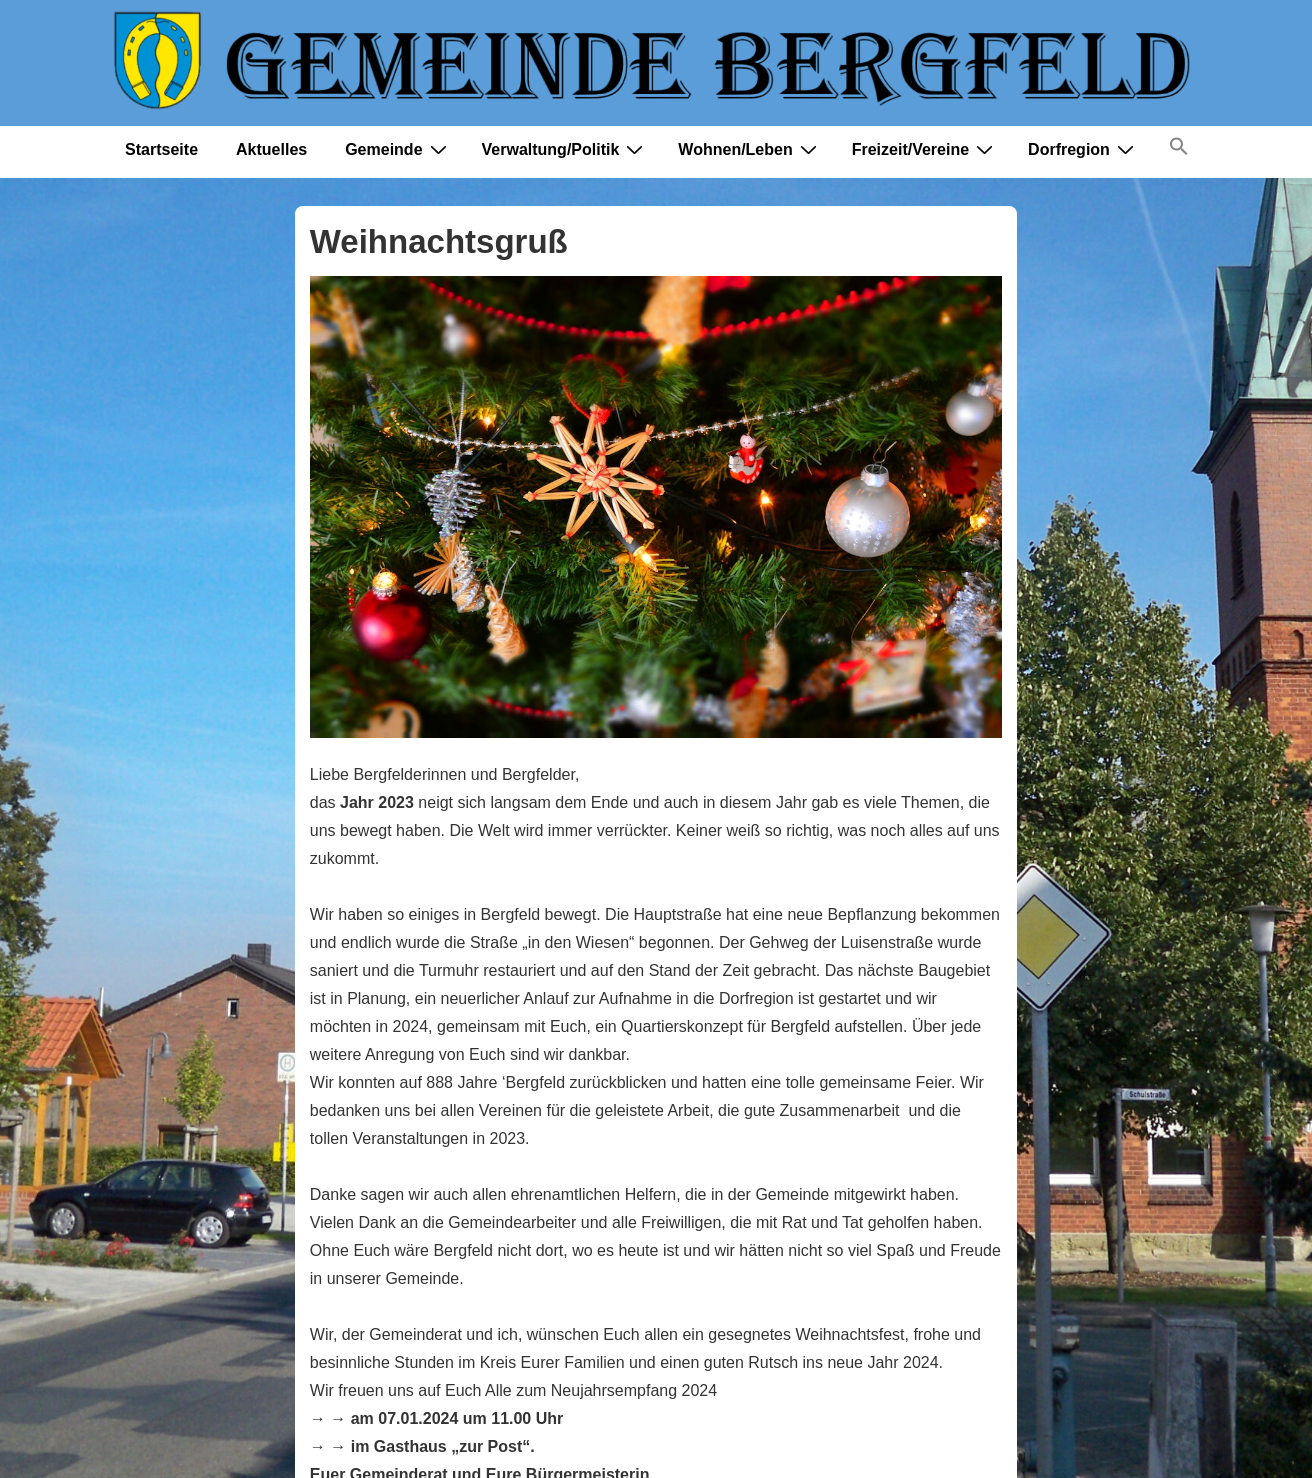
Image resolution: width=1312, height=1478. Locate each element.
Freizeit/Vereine (925, 149)
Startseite (161, 149)
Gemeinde (398, 149)
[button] (1179, 150)
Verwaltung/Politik (565, 149)
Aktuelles (271, 149)
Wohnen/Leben (749, 149)
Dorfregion (1083, 149)
